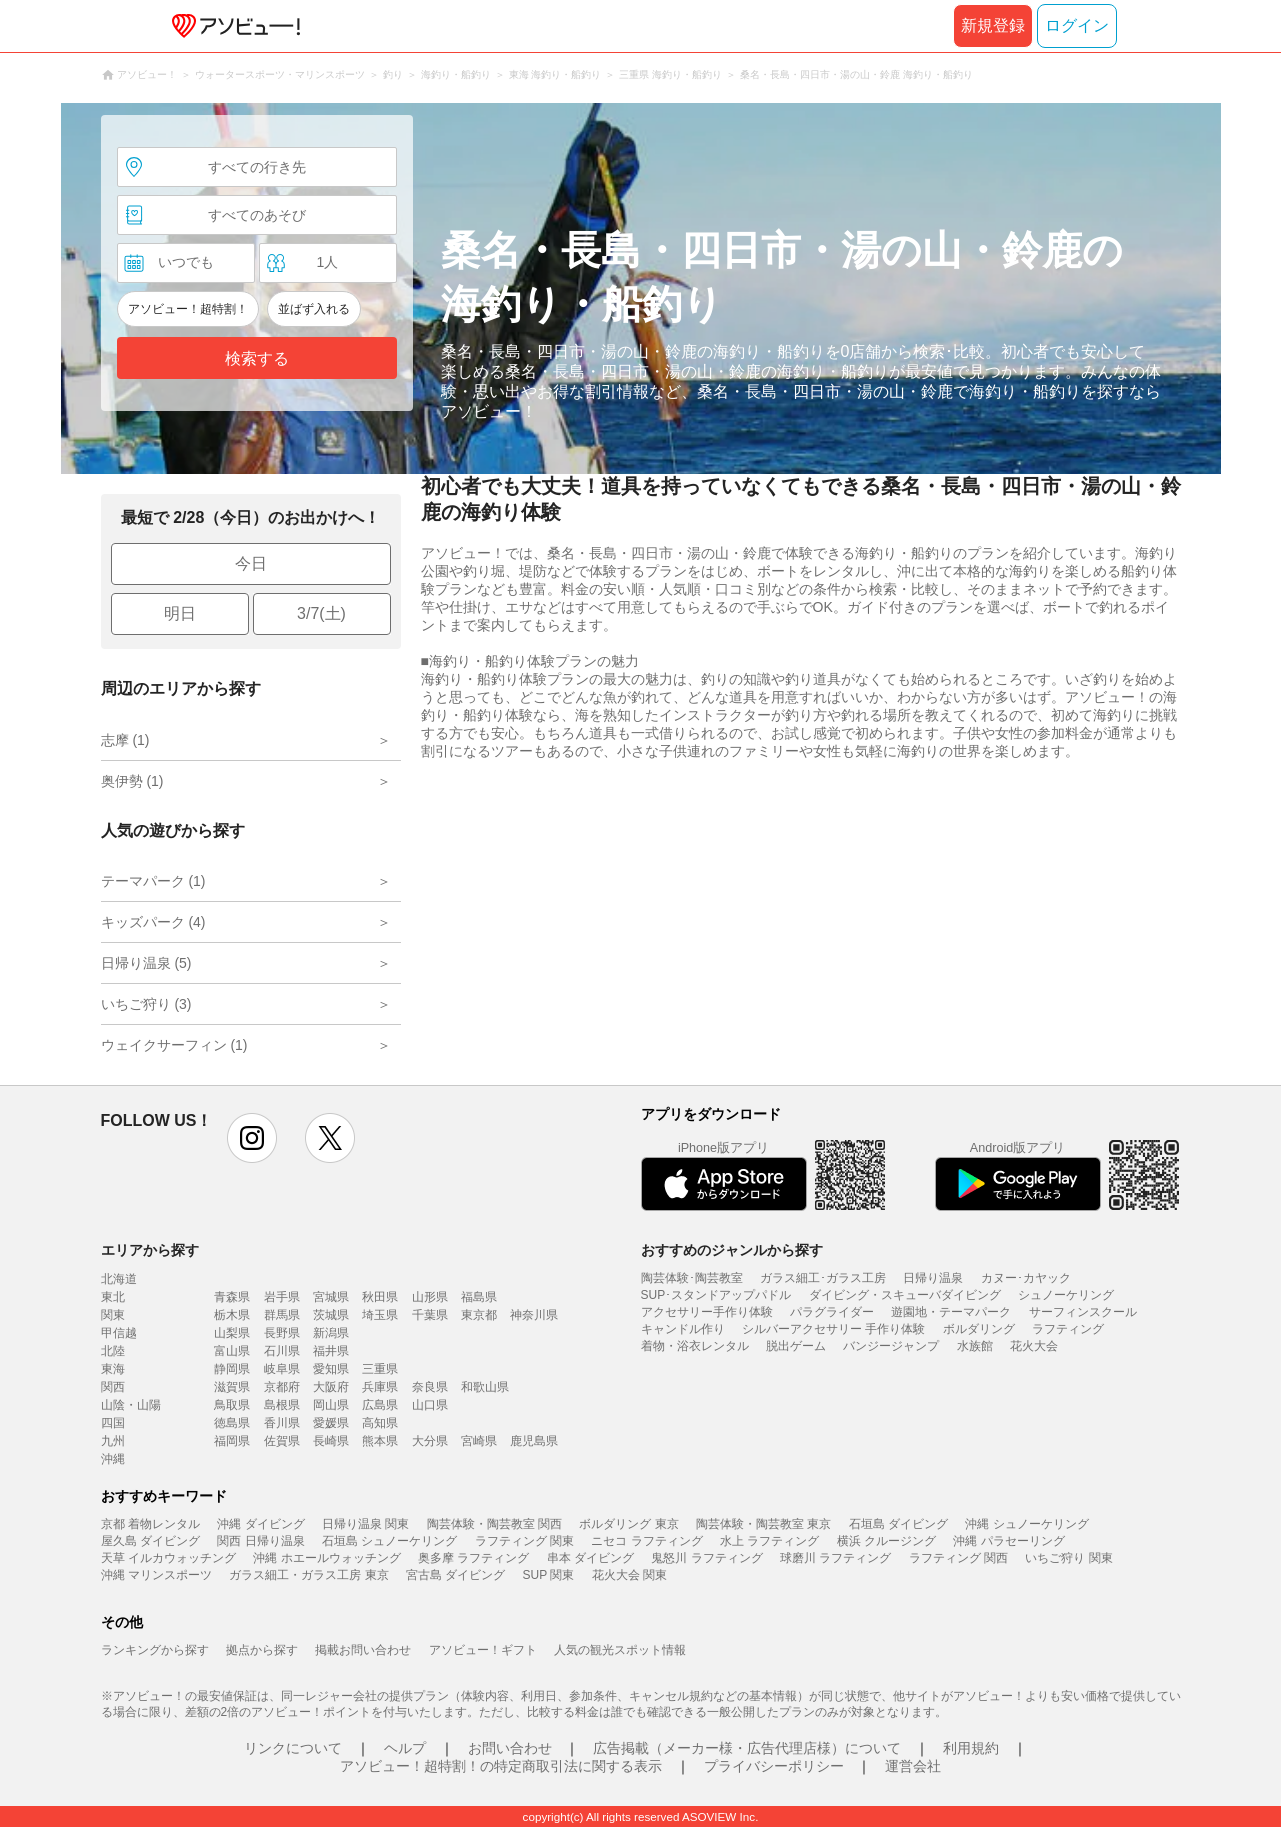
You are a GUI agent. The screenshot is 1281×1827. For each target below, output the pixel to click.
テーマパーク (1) (153, 881)
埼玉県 (380, 1315)
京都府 (282, 1387)
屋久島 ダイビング (150, 1541)
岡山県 (331, 1405)
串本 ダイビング (590, 1558)
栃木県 (232, 1315)
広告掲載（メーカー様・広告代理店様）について (747, 1748)
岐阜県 (282, 1369)
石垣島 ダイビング (898, 1524)
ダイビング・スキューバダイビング (905, 1295)
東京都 (479, 1315)
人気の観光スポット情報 (620, 1650)
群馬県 (282, 1315)
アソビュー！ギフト (483, 1650)
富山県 (232, 1351)
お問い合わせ (510, 1748)
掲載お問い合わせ (363, 1650)
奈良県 (430, 1387)
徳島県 (232, 1423)
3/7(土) (321, 613)
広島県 (380, 1405)
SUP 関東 (549, 1575)
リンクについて (293, 1748)
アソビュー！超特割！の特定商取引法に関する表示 (501, 1766)
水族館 (975, 1346)
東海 (113, 1369)
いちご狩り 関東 (1068, 1558)
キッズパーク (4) (153, 922)
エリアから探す (150, 1250)
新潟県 (331, 1333)
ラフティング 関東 (524, 1541)
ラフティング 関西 (958, 1558)
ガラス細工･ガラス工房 (823, 1278)
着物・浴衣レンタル (695, 1346)
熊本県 (380, 1441)
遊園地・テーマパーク (951, 1312)
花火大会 (1034, 1346)
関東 (113, 1315)
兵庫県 (380, 1387)
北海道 (119, 1279)
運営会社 (913, 1766)
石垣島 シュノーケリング (389, 1541)
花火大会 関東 (629, 1575)
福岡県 (232, 1441)
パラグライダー (832, 1312)
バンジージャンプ (891, 1346)
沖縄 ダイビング (260, 1524)
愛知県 (331, 1369)
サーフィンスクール (1083, 1312)
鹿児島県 (534, 1441)
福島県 (479, 1297)
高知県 (380, 1423)
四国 (113, 1423)
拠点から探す (262, 1650)
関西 (113, 1387)
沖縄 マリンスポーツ (156, 1575)
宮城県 (331, 1297)
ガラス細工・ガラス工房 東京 (308, 1575)
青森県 (232, 1297)
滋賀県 (232, 1387)
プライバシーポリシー (774, 1766)
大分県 (430, 1441)
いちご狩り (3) (146, 1004)
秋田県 (380, 1297)
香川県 (282, 1423)
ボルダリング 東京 (628, 1524)
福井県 (331, 1351)
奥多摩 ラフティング (473, 1558)
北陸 (113, 1351)
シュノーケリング (1066, 1295)
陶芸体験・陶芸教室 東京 (763, 1524)
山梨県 (232, 1333)
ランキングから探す (155, 1650)
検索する (257, 358)
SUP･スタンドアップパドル (716, 1295)
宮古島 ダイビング (455, 1575)
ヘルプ (405, 1748)
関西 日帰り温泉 (260, 1541)
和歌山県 (485, 1387)
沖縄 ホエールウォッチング (326, 1558)
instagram (252, 1138)
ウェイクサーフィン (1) (174, 1045)
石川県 (282, 1351)
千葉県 (430, 1315)
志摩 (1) (125, 740)
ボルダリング (979, 1329)
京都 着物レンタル (150, 1524)
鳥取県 (232, 1405)
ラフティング (1068, 1329)
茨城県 (331, 1315)
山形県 (430, 1297)
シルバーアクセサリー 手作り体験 (833, 1329)
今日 (251, 563)
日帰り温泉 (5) (146, 963)
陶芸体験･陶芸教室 (692, 1278)
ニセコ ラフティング (646, 1541)
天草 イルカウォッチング (168, 1558)
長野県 (282, 1333)
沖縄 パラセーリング (1008, 1541)
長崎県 (331, 1441)
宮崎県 (479, 1441)
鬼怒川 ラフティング (706, 1558)
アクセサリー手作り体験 (707, 1312)
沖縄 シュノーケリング (1026, 1524)
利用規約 (971, 1748)
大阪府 (331, 1387)
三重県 (380, 1369)
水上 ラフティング (769, 1541)
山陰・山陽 (131, 1405)
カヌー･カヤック (1026, 1278)
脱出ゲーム (796, 1346)
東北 (113, 1297)
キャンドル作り (683, 1329)
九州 (113, 1441)
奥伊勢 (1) (132, 781)
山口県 (430, 1405)
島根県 (282, 1405)
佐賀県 (282, 1441)
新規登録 (993, 25)
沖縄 (113, 1459)
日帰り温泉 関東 (365, 1524)
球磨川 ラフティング (835, 1558)
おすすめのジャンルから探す (732, 1250)
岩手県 (282, 1297)
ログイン (1077, 25)
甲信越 (119, 1333)
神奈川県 (534, 1315)
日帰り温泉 (933, 1278)
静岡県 (232, 1369)
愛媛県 (331, 1423)
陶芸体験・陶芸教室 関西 (494, 1524)
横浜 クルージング (886, 1541)
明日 (180, 613)
